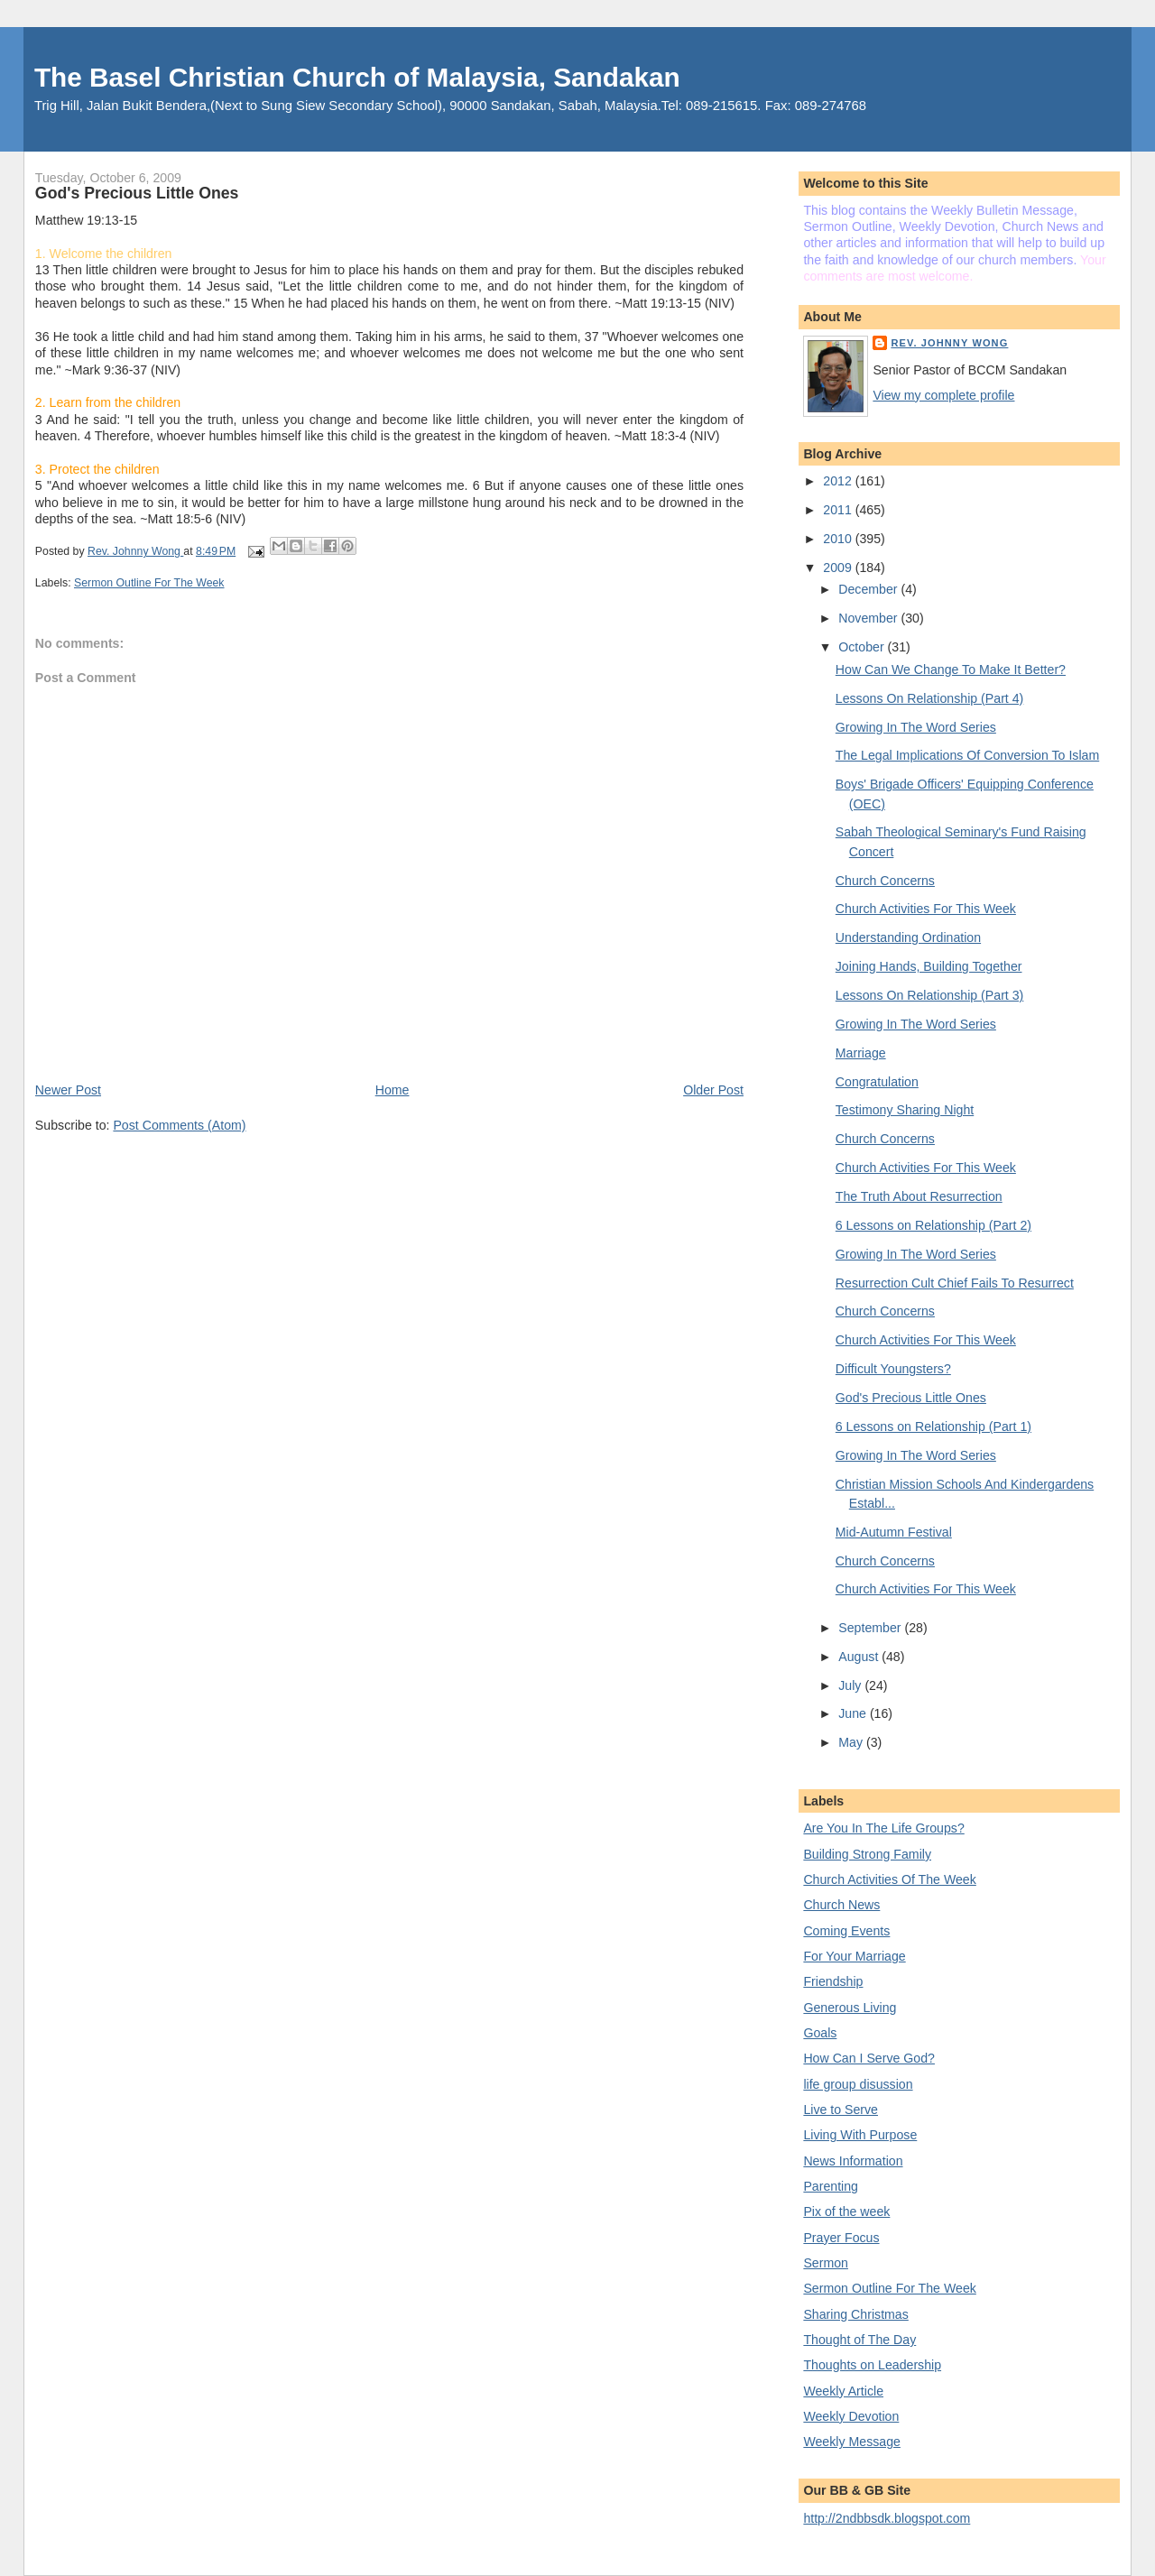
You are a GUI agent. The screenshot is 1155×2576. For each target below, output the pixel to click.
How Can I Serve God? (869, 2058)
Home (392, 1090)
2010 (839, 538)
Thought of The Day (859, 2339)
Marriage (861, 1053)
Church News (841, 1904)
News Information (852, 2161)
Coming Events (846, 1931)
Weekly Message (852, 2441)
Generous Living (849, 2007)
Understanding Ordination (908, 937)
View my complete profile (943, 395)
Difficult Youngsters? (893, 1369)
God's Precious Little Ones (911, 1397)
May (852, 1742)
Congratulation (877, 1082)
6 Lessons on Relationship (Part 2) (933, 1225)
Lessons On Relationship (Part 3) (930, 995)
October (862, 647)
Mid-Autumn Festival (894, 1532)
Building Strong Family (867, 1854)
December (869, 589)
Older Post (713, 1090)
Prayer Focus (841, 2237)
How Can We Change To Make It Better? (951, 669)
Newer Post (68, 1090)
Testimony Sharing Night (905, 1110)
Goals (819, 2033)
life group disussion (857, 2084)
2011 (839, 510)
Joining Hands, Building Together (929, 966)
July (851, 1685)
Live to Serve (840, 2109)
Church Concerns (885, 880)
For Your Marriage (854, 1956)
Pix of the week (846, 2211)
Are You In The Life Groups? (883, 1828)
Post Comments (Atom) (179, 1125)
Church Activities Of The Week (889, 1879)
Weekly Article (843, 2391)
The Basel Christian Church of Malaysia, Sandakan (357, 77)
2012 (839, 481)
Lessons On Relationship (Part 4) (930, 698)
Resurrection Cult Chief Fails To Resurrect (955, 1283)
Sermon (825, 2263)
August (860, 1656)
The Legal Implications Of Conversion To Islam (967, 755)
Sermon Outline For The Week (149, 583)
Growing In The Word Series (916, 727)
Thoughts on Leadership (872, 2365)
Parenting (830, 2186)
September (871, 1627)
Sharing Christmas (855, 2314)
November (869, 618)
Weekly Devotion (851, 2416)
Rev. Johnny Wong (949, 342)
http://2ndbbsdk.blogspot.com (886, 2518)
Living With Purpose (860, 2135)
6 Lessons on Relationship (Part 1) (933, 1426)
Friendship (833, 1981)
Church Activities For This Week (926, 908)
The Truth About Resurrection (919, 1196)
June (854, 1713)
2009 (839, 567)
